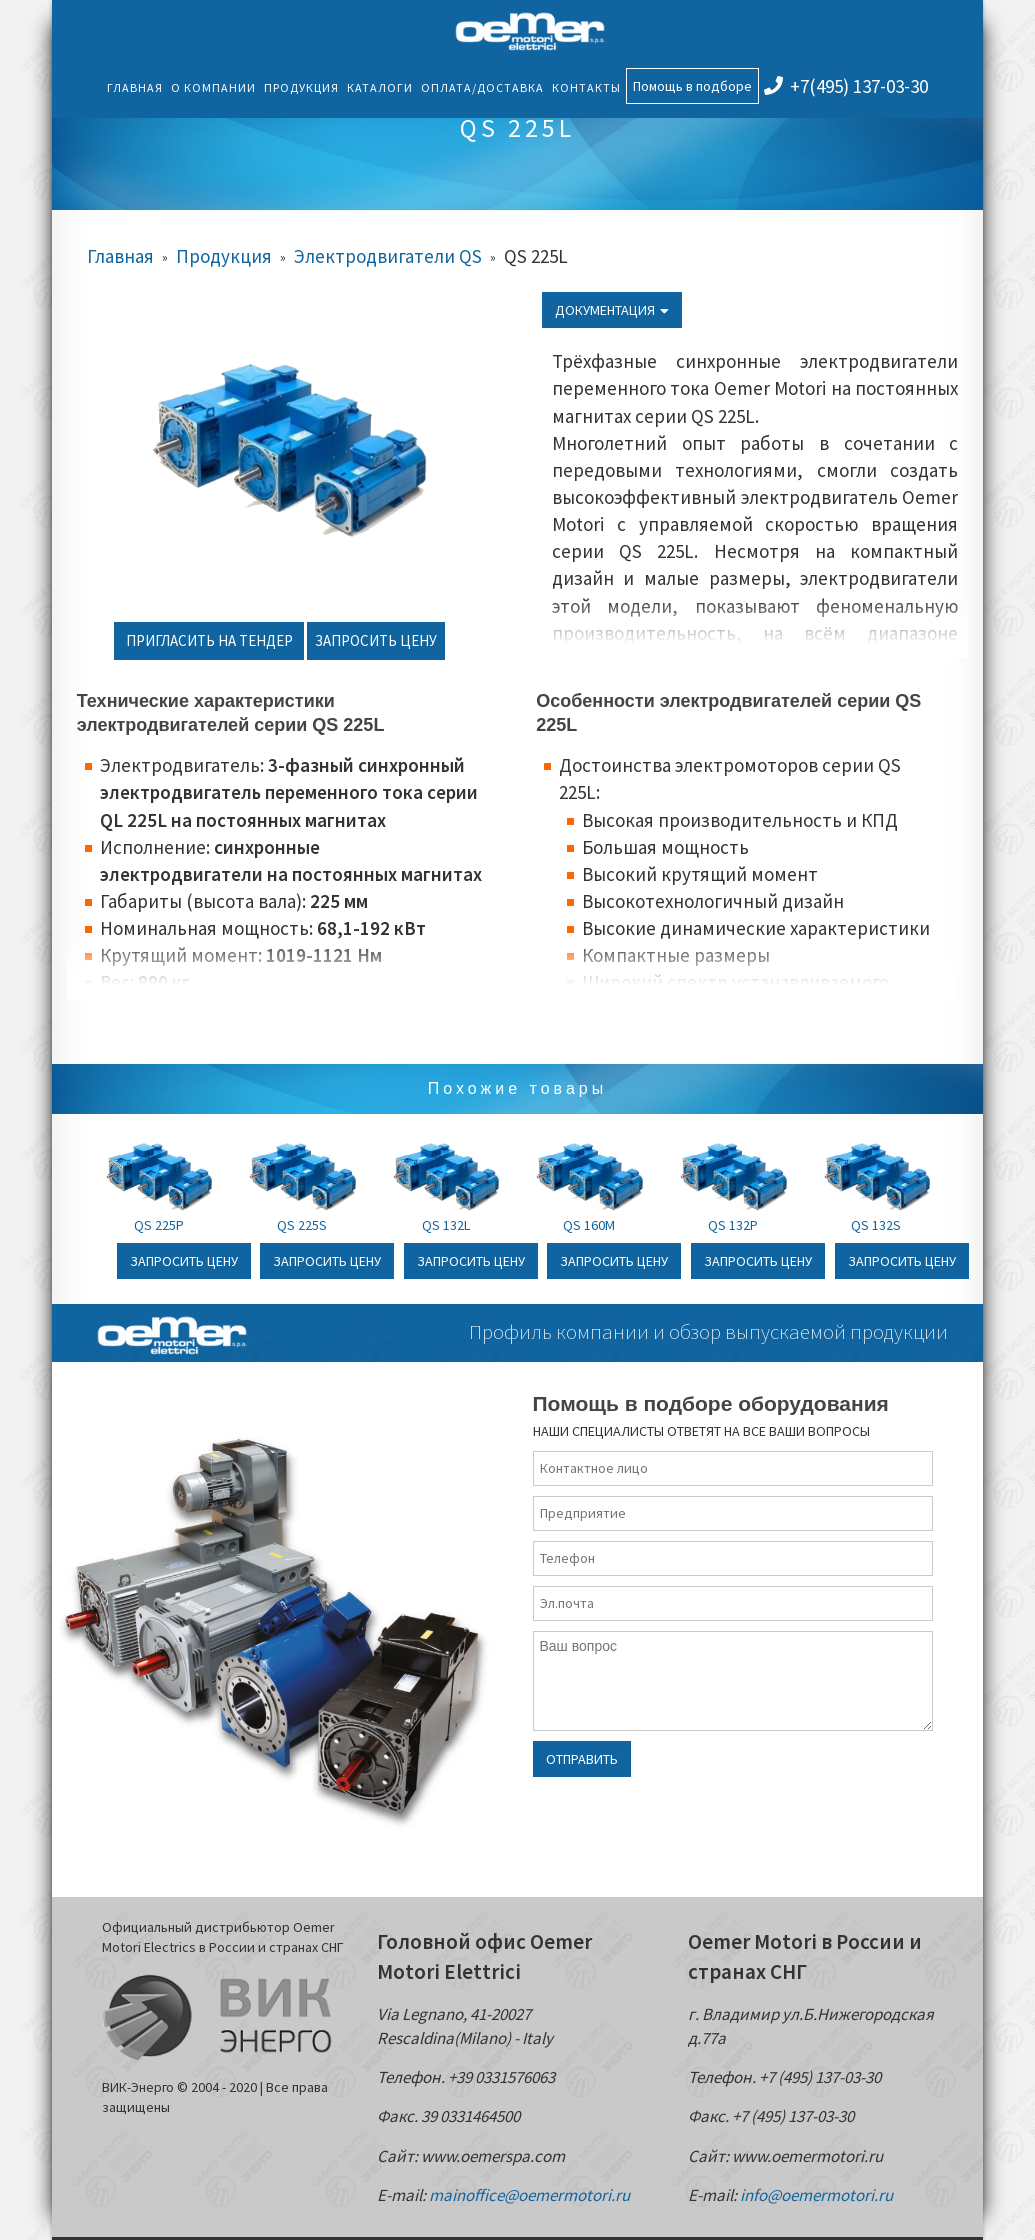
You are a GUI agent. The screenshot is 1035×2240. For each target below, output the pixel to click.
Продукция (301, 87)
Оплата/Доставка (482, 87)
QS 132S (876, 1225)
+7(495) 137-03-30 (846, 86)
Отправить (582, 1759)
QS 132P (733, 1225)
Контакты (586, 87)
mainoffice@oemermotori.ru (529, 2195)
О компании (213, 87)
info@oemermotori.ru (816, 2195)
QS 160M (589, 1225)
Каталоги (380, 87)
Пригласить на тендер (209, 640)
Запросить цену (376, 640)
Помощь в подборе (692, 86)
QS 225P (159, 1225)
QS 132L (446, 1225)
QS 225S (302, 1225)
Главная (135, 87)
